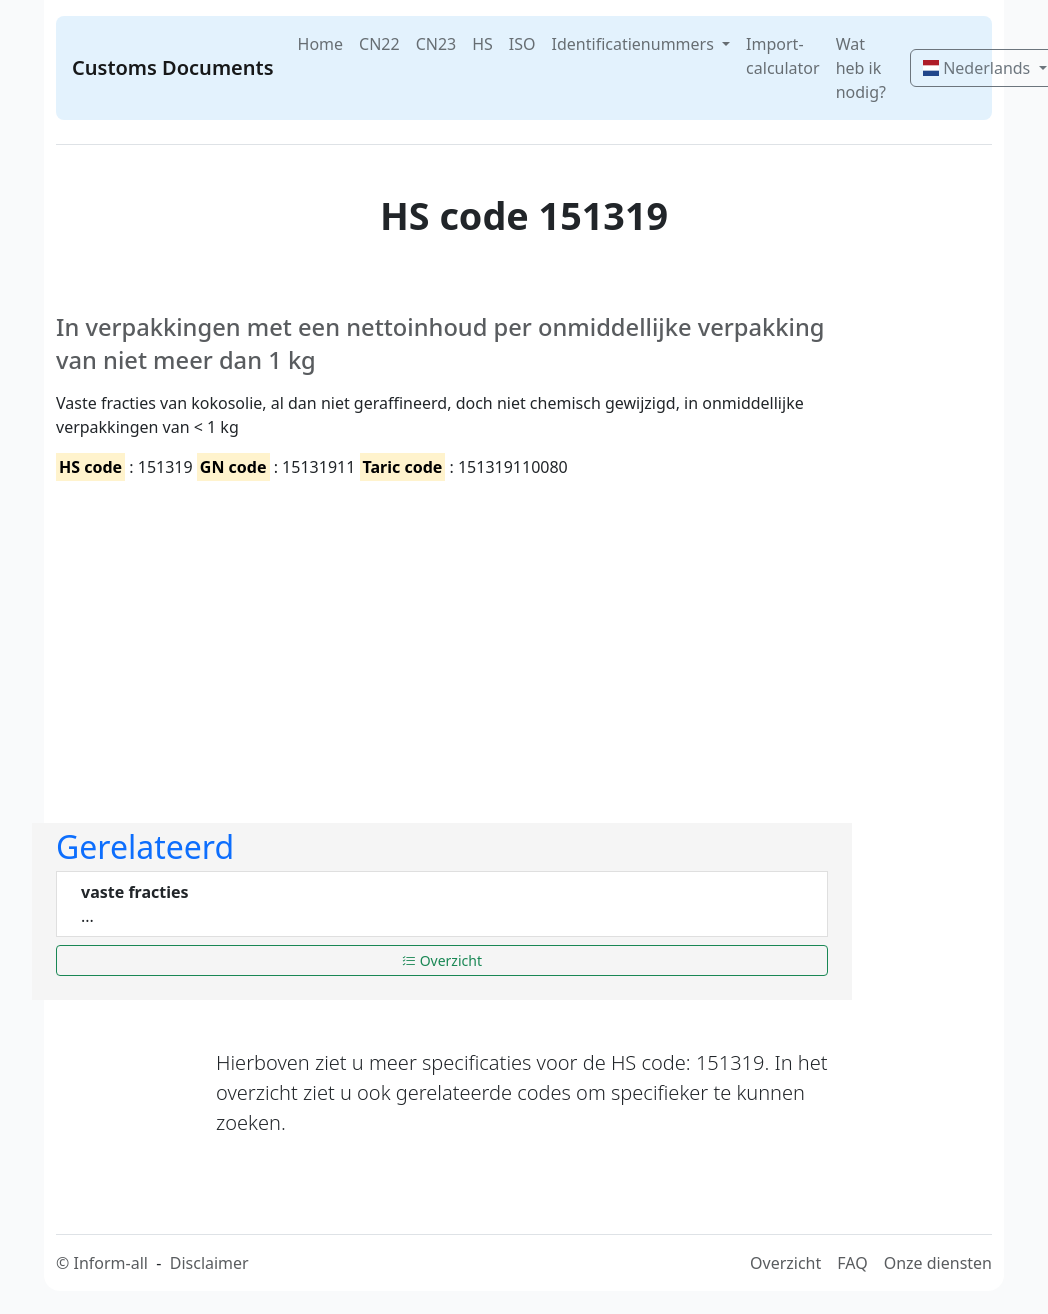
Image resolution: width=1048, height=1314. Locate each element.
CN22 (379, 44)
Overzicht (442, 960)
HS (482, 44)
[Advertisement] (442, 635)
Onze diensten (938, 1263)
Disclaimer (209, 1263)
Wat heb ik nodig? (861, 68)
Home (321, 44)
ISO (522, 44)
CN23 (436, 44)
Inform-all (110, 1263)
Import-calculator (783, 56)
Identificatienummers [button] (635, 44)
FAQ (852, 1263)
